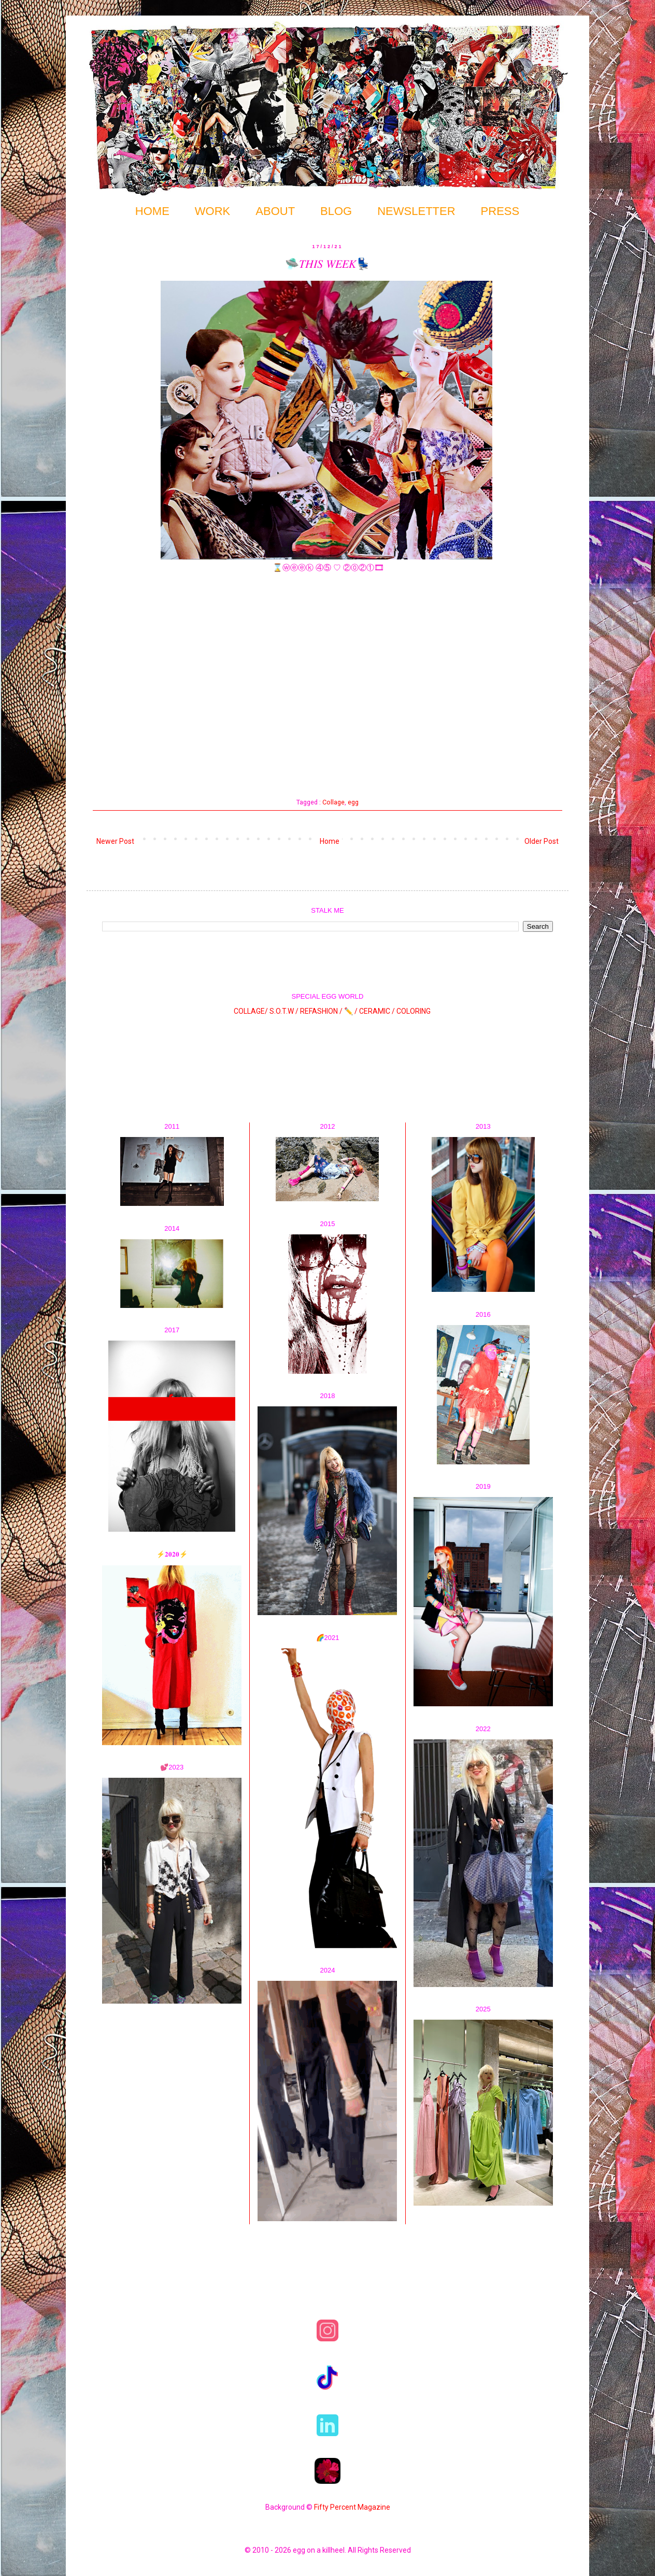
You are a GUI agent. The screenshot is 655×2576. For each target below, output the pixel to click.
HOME (152, 211)
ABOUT (275, 211)
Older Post (541, 841)
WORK (212, 211)
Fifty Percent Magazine (352, 2507)
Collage (333, 802)
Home (329, 841)
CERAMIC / (377, 1011)
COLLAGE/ (251, 1011)
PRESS (500, 211)
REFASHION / (321, 1011)
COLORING (413, 1011)
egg (353, 802)
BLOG (336, 211)
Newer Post (115, 841)
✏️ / (351, 1011)
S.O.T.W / (283, 1011)
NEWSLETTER (416, 211)
